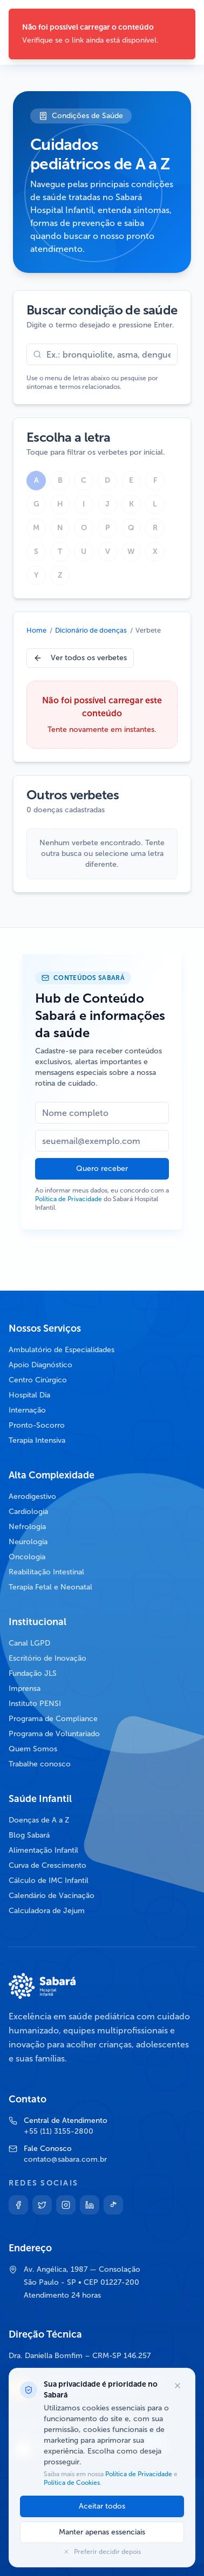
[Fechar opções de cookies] (177, 2385)
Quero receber (102, 1168)
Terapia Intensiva (37, 1440)
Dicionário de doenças (91, 630)
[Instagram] (66, 2205)
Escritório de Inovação (47, 1658)
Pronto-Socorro (37, 1425)
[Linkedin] (89, 2205)
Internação (27, 1410)
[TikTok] (113, 2205)
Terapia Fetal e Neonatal (50, 1587)
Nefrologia (27, 1526)
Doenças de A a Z (39, 1820)
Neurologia (28, 1541)
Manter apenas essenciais (102, 2532)
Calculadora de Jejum (47, 1910)
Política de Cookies (72, 2482)
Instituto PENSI (35, 1703)
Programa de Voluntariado (54, 1733)
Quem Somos (33, 1748)
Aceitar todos (102, 2506)
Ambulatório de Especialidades (61, 1349)
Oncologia (27, 1556)
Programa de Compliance (53, 1718)
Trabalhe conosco (40, 1764)
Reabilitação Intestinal (46, 1572)
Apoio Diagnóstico (40, 1364)
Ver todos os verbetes (80, 657)
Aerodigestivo (32, 1496)
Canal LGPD (29, 1643)
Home (36, 630)
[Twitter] (42, 2205)
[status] (102, 34)
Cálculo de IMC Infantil (49, 1880)
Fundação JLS (33, 1673)
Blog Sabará (29, 1835)
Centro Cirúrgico (38, 1380)
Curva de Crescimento (47, 1865)
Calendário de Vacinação (51, 1895)
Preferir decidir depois (102, 2552)
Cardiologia (28, 1511)
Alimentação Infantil (43, 1850)
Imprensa (24, 1688)
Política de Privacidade (68, 1199)
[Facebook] (18, 2205)
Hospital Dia (29, 1395)
